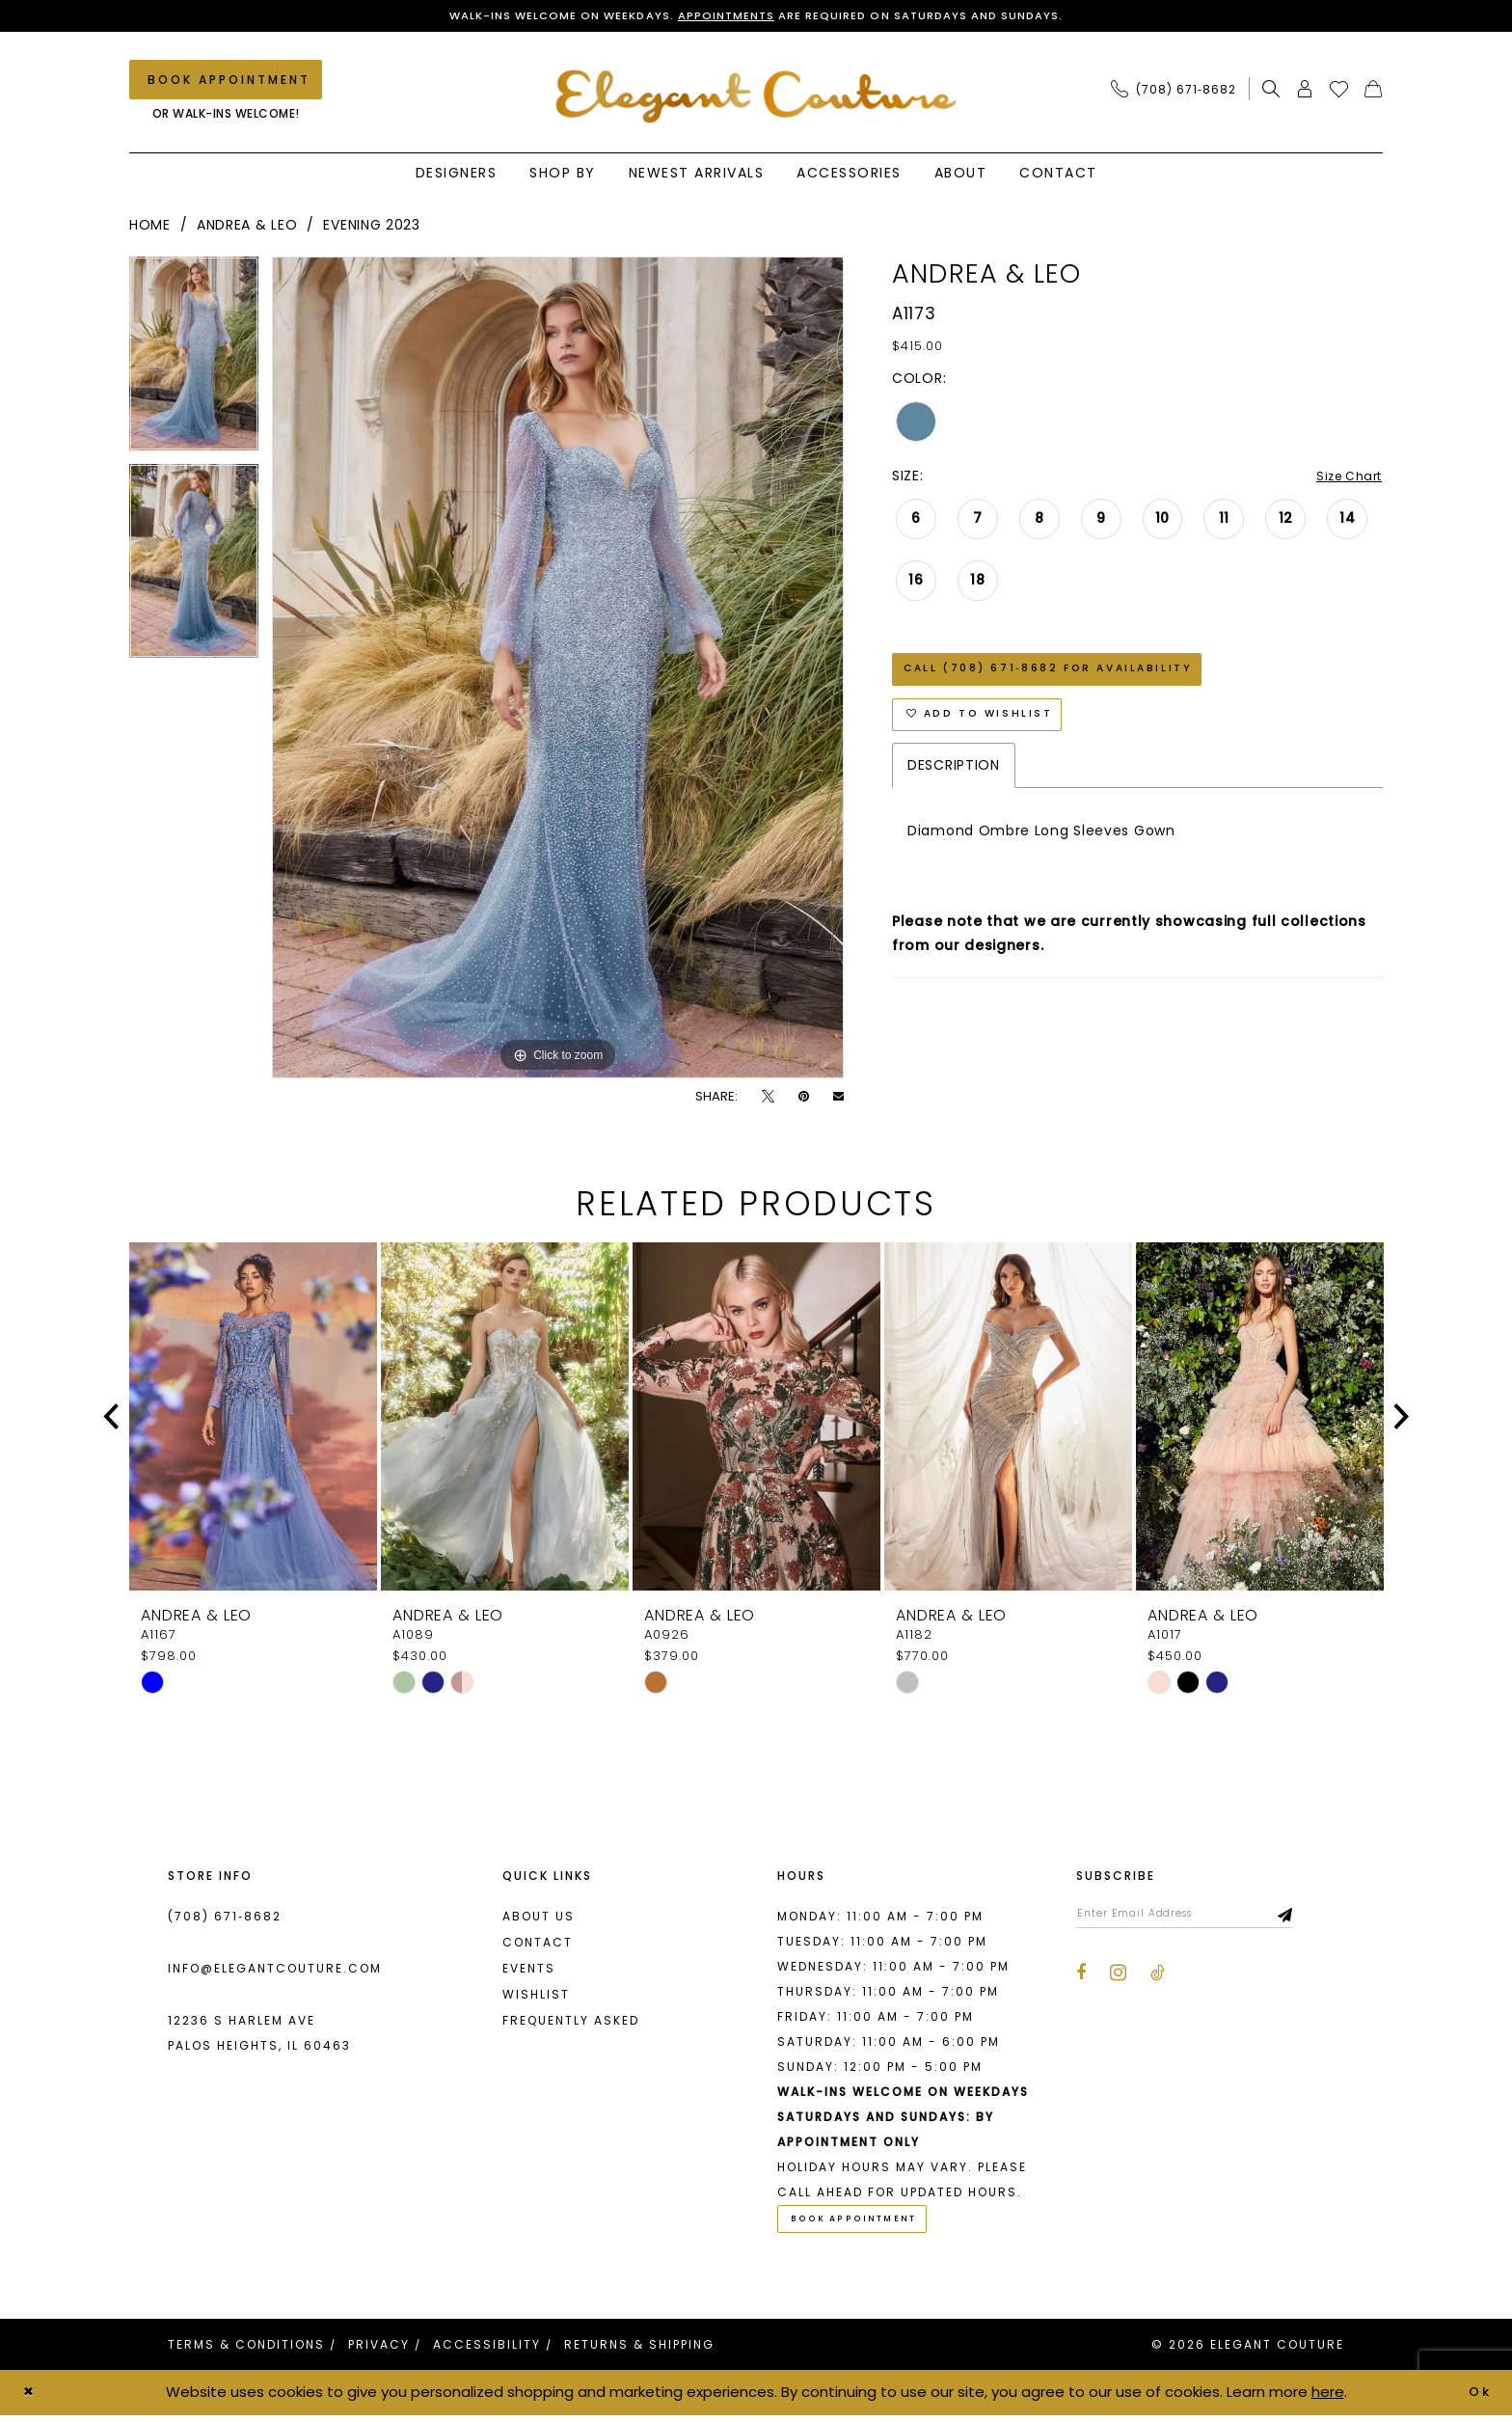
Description (953, 785)
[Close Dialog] (31, 2399)
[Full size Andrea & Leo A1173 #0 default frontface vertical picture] (558, 670)
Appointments (722, 17)
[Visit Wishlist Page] (1339, 91)
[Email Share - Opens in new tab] (838, 1099)
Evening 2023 (371, 227)
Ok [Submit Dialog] (1478, 2398)
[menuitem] (1179, 91)
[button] (1305, 91)
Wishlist (536, 1997)
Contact (537, 1945)
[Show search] (1271, 91)
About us (538, 1919)
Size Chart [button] (1344, 479)
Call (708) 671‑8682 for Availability (1066, 678)
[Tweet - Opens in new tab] (768, 1099)
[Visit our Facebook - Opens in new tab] (1081, 1980)
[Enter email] (1202, 1918)
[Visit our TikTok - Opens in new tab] (1157, 1980)
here (1327, 2398)
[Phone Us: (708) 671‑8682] (1173, 91)
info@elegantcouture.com (275, 1971)
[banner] (756, 97)
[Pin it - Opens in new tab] (803, 1099)
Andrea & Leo (247, 227)
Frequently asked (570, 2023)
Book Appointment (865, 2225)
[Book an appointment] (225, 82)
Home (150, 227)
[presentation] (253, 1419)
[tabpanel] (193, 363)
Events (528, 1971)
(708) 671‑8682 (225, 1919)
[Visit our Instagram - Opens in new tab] (1118, 1979)
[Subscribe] (1320, 1918)
